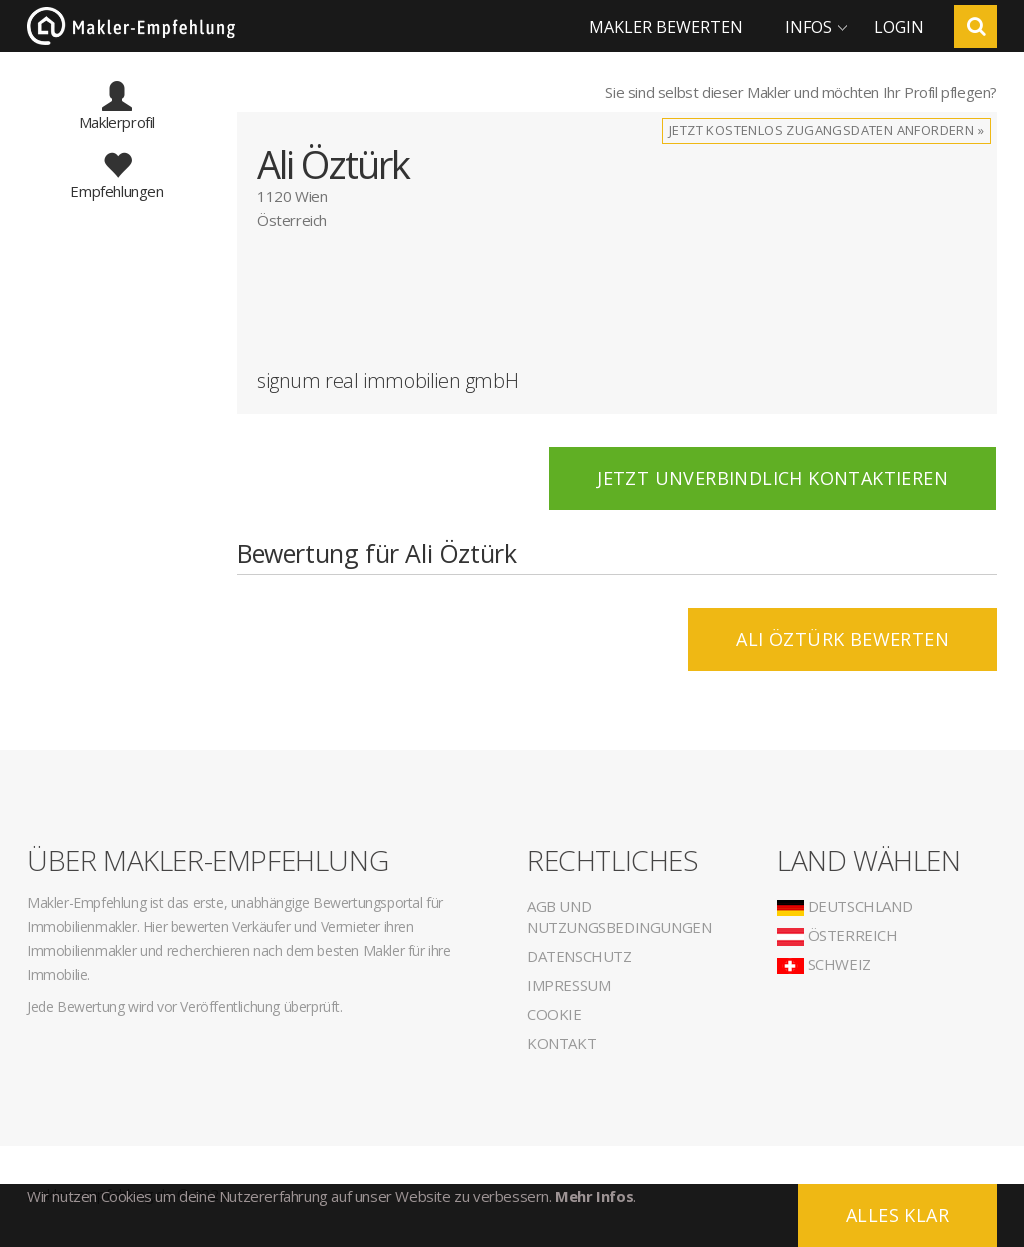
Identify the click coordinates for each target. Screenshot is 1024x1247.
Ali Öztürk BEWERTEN (842, 639)
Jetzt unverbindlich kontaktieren (772, 478)
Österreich (837, 935)
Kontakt (561, 1043)
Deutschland (844, 906)
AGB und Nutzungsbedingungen (619, 916)
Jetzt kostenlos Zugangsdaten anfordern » (826, 130)
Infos (808, 27)
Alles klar (897, 1215)
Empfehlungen (116, 182)
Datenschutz (579, 956)
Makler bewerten (666, 27)
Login (899, 27)
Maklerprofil (117, 113)
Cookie (554, 1014)
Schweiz (824, 964)
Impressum (568, 985)
